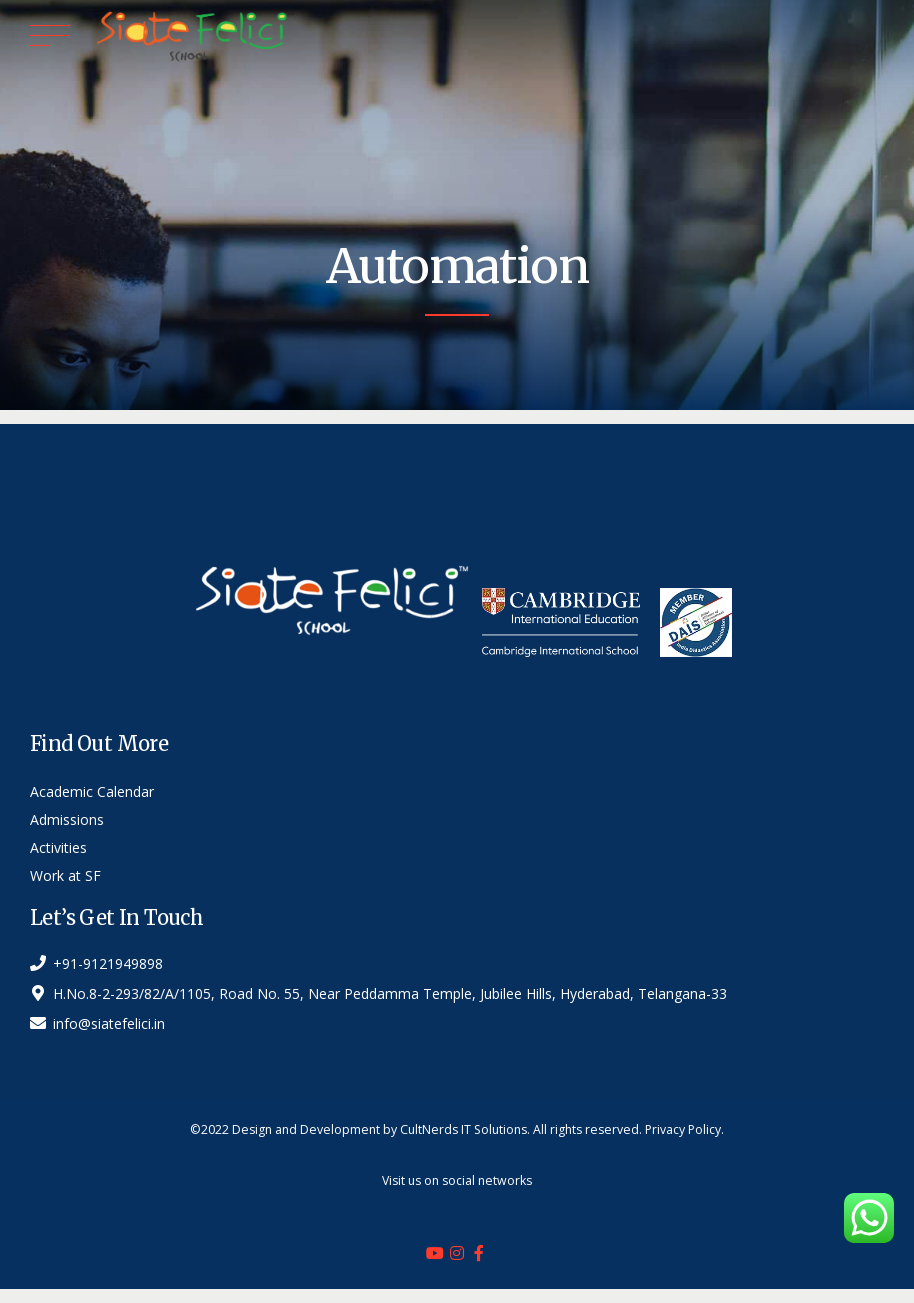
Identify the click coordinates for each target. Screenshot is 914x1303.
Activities (58, 847)
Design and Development (306, 1129)
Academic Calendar (92, 791)
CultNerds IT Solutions (463, 1129)
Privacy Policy (683, 1129)
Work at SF (65, 875)
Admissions (67, 819)
